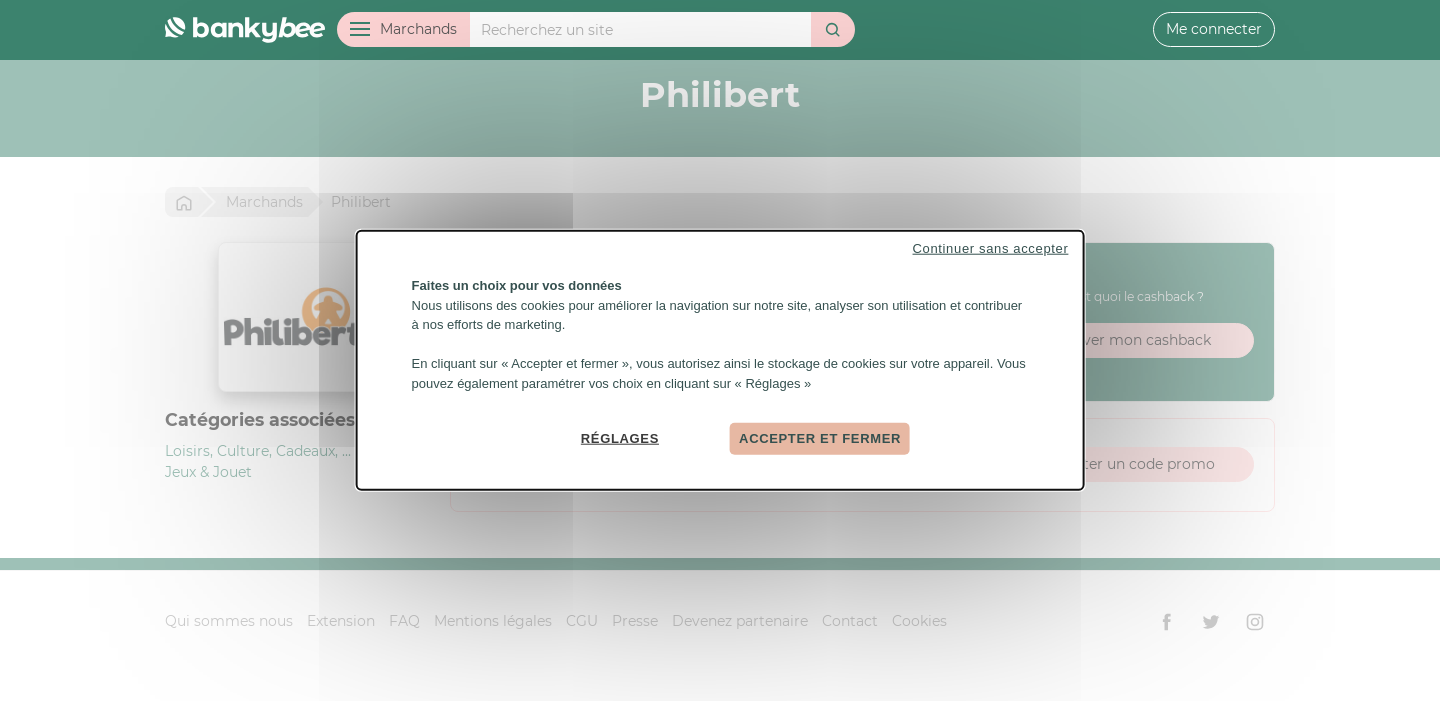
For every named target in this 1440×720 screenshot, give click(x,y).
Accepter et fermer (820, 438)
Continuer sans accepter (991, 248)
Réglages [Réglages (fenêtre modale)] (620, 438)
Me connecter (1214, 29)
